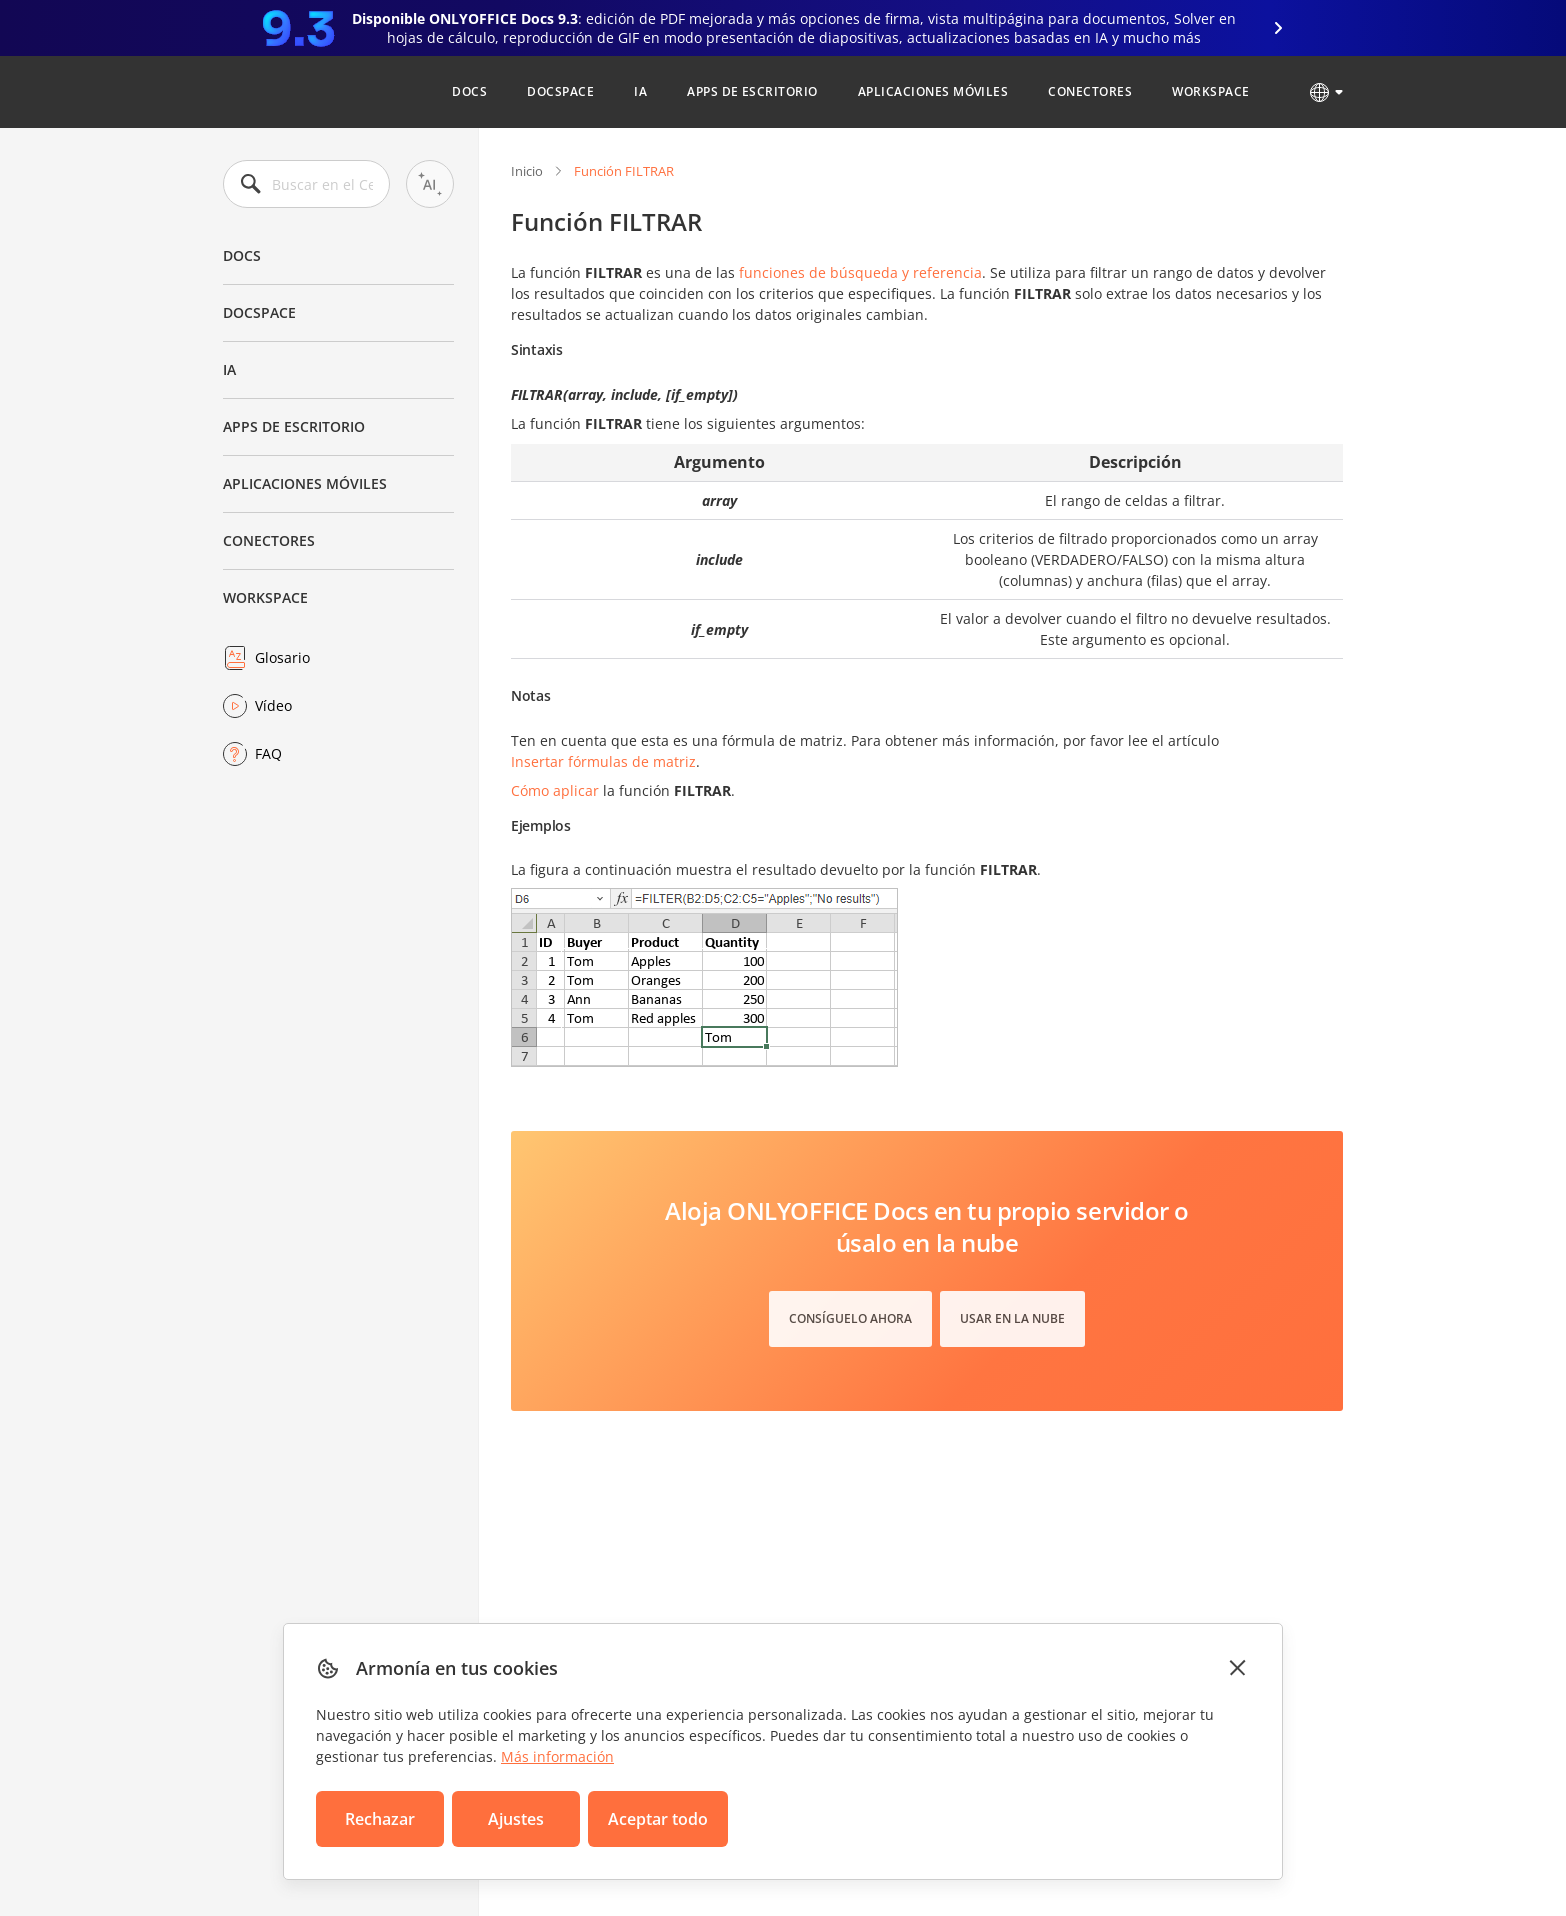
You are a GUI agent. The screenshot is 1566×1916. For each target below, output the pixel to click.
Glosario (282, 657)
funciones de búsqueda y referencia (860, 272)
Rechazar (380, 1819)
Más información (557, 1756)
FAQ (268, 753)
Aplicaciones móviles (933, 91)
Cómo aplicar (555, 790)
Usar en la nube (1012, 1318)
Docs (469, 91)
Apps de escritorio (752, 91)
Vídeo (273, 705)
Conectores (1090, 91)
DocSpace (560, 91)
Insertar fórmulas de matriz (603, 761)
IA (640, 91)
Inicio (527, 171)
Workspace (1210, 91)
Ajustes (516, 1819)
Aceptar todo (658, 1819)
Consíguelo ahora (850, 1318)
